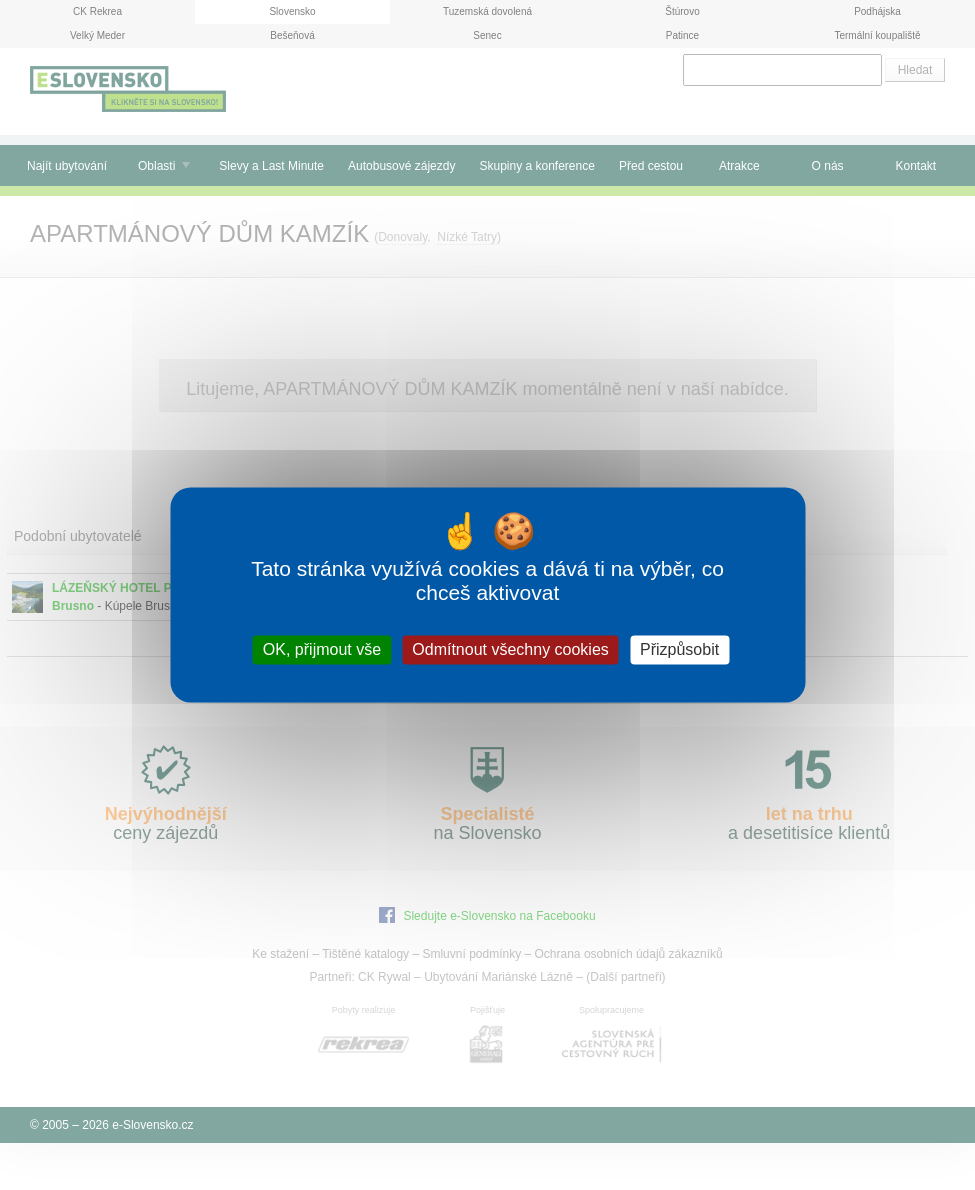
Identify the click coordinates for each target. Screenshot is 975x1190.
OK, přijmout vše (322, 649)
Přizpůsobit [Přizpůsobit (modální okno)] (679, 649)
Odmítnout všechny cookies (510, 649)
